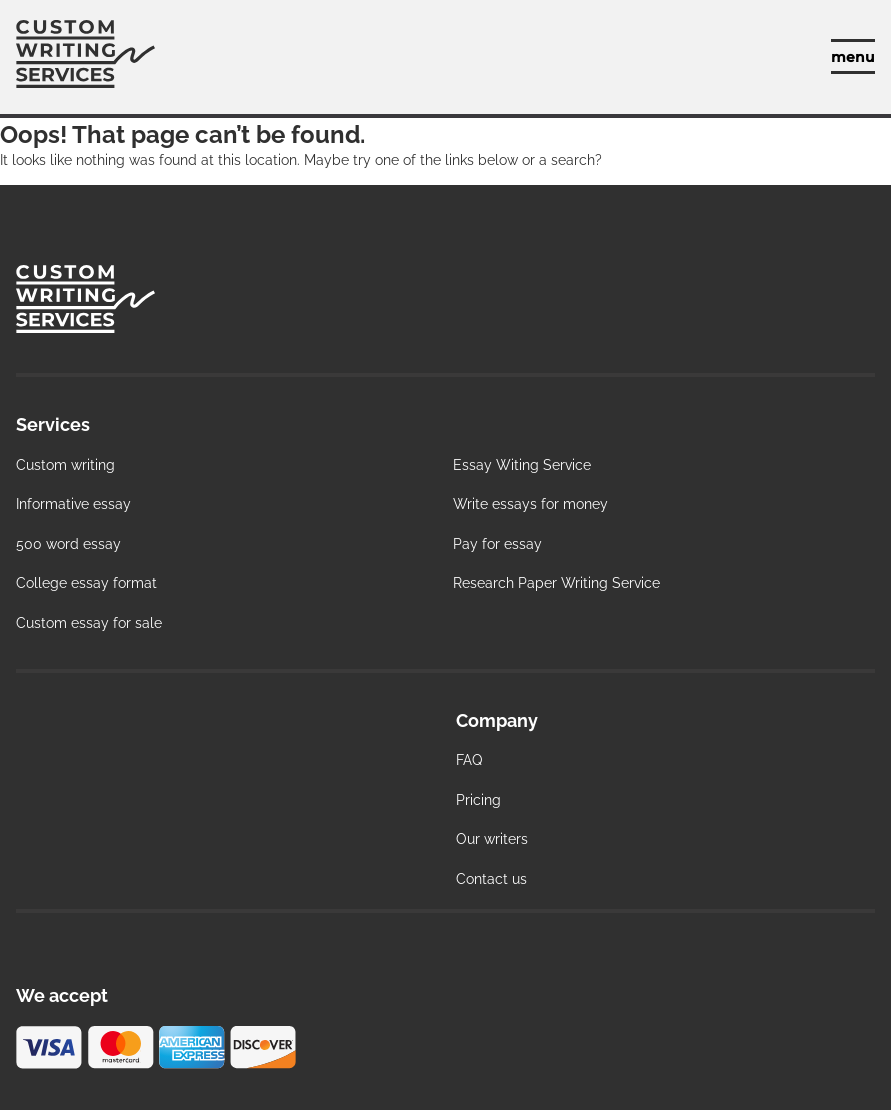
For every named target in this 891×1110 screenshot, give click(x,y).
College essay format (86, 583)
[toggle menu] (853, 56)
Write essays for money (530, 504)
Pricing (478, 800)
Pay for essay (497, 544)
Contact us (491, 879)
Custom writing (65, 465)
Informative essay (73, 504)
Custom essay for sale (89, 623)
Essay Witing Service (522, 465)
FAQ (469, 760)
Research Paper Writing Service (556, 583)
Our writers (492, 839)
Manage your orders (785, 57)
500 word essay (68, 544)
